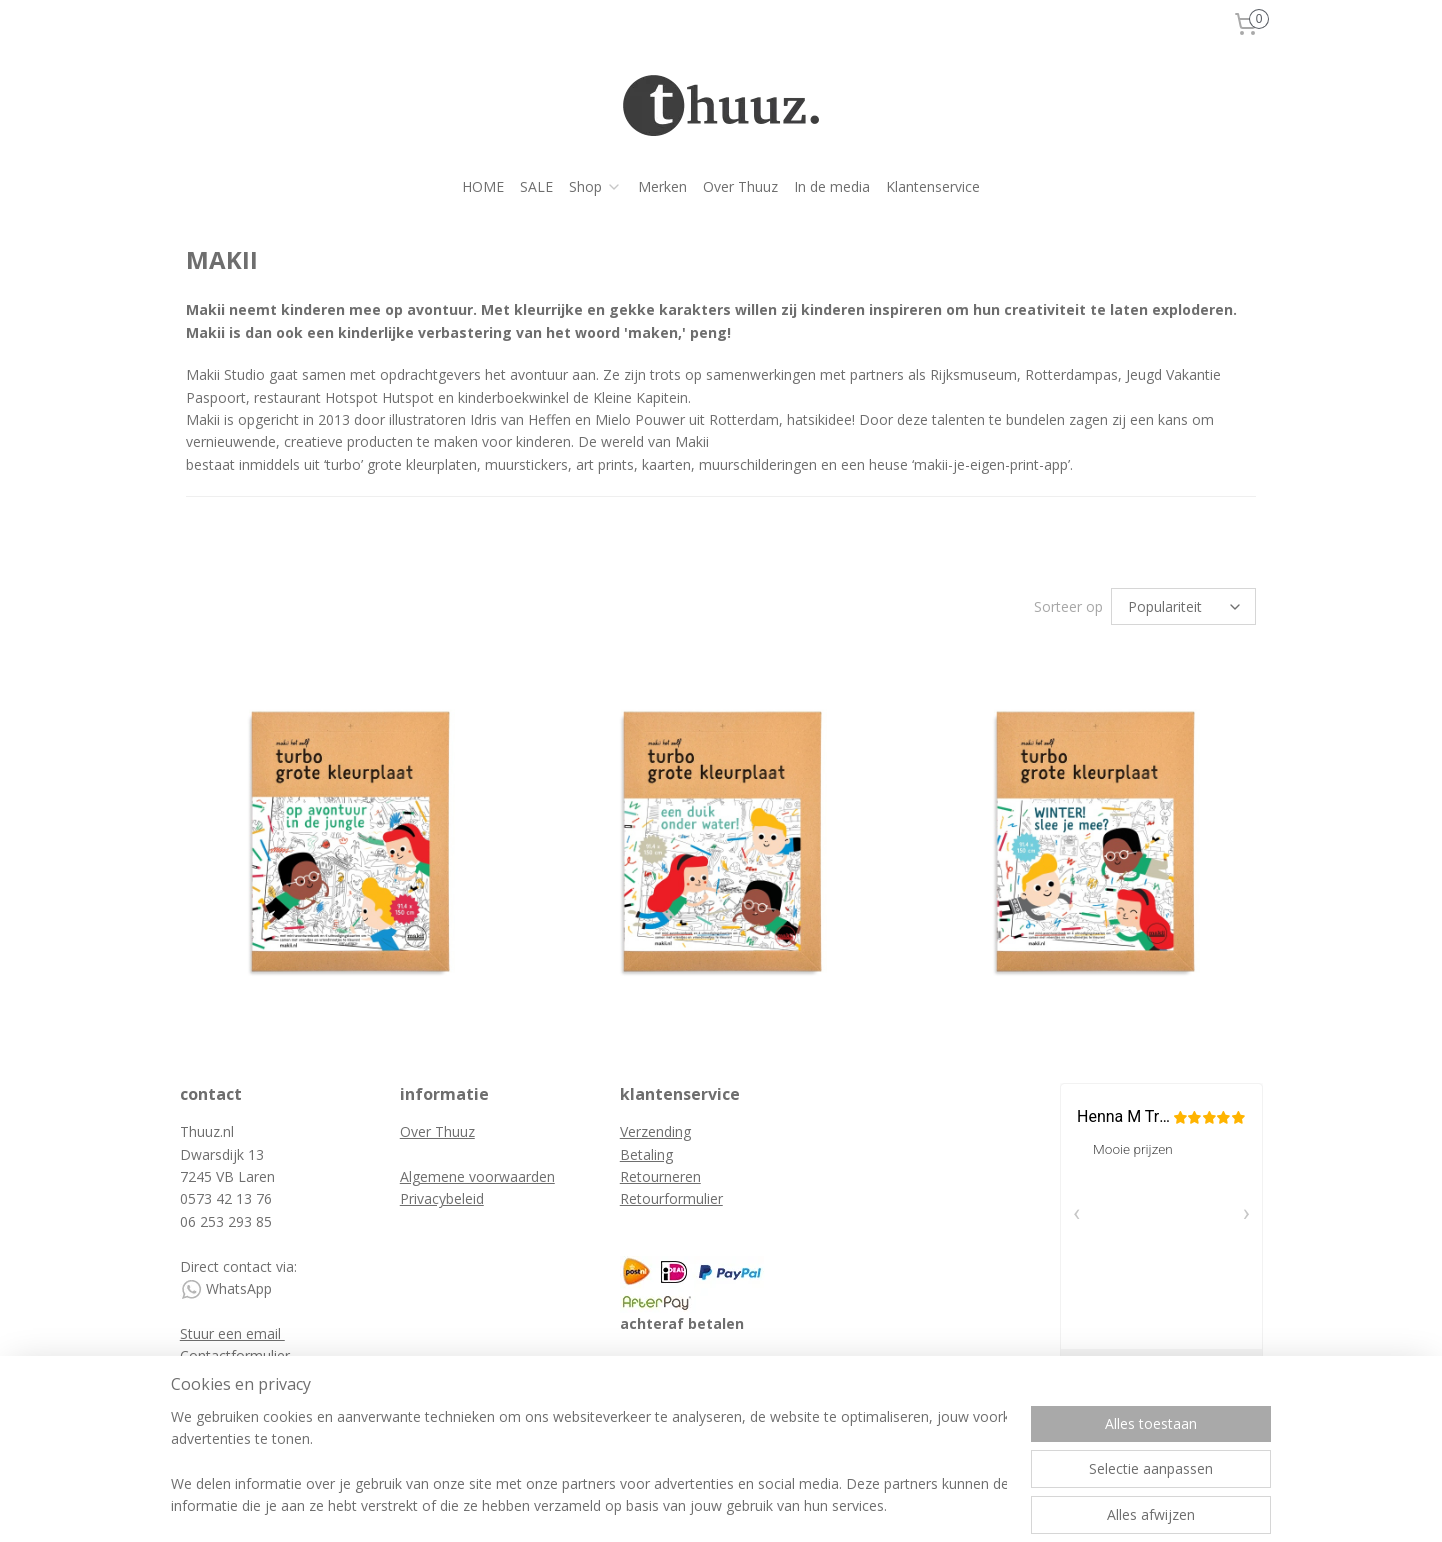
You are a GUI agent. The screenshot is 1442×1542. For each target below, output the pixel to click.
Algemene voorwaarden (477, 1176)
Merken (662, 186)
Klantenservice (933, 186)
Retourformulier (671, 1198)
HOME (483, 186)
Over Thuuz (740, 186)
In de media (832, 186)
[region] (589, 1463)
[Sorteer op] (1183, 606)
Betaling (646, 1154)
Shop (595, 186)
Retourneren (660, 1176)
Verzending (655, 1131)
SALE (536, 186)
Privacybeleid (442, 1198)
